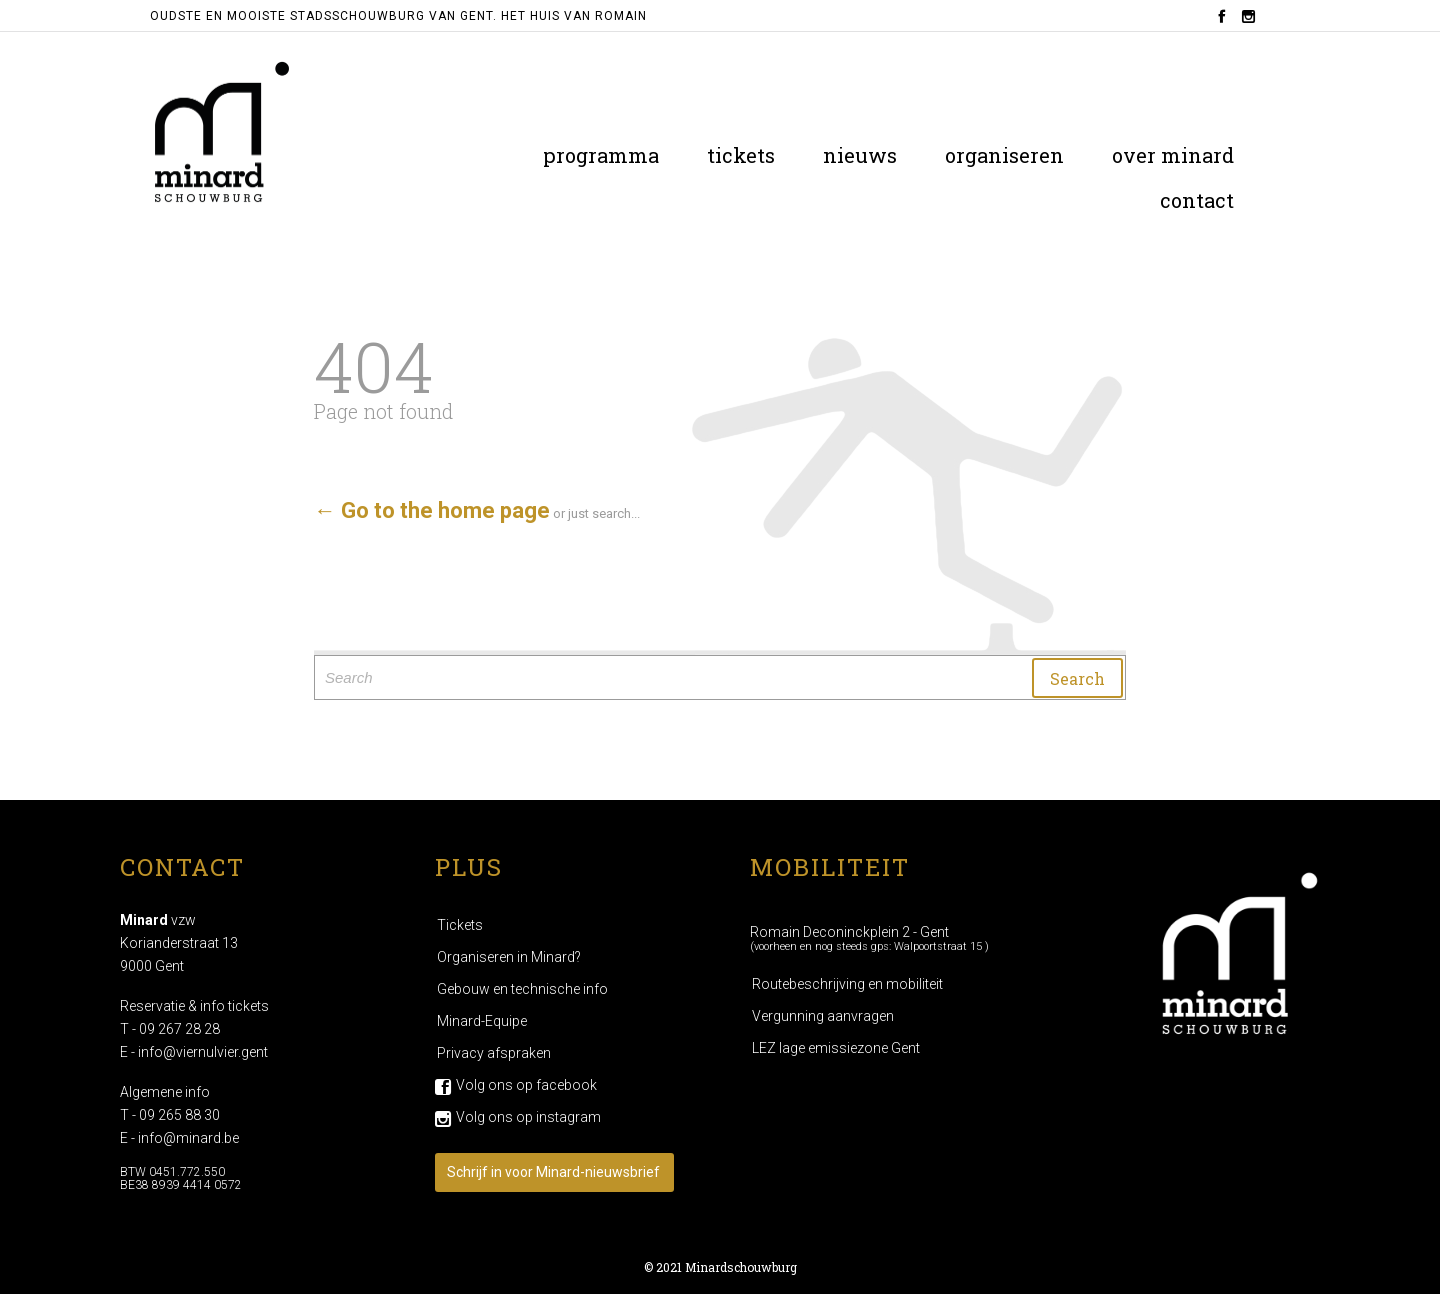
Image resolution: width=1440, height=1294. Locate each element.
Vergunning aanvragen (823, 1016)
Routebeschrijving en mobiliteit (847, 984)
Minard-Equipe (482, 1021)
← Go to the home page (432, 510)
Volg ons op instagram (528, 1117)
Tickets (460, 925)
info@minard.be (188, 1138)
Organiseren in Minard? (509, 957)
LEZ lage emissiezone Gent (836, 1048)
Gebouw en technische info (522, 989)
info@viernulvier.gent (203, 1052)
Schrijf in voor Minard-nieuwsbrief (553, 1172)
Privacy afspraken (494, 1053)
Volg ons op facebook (526, 1085)
